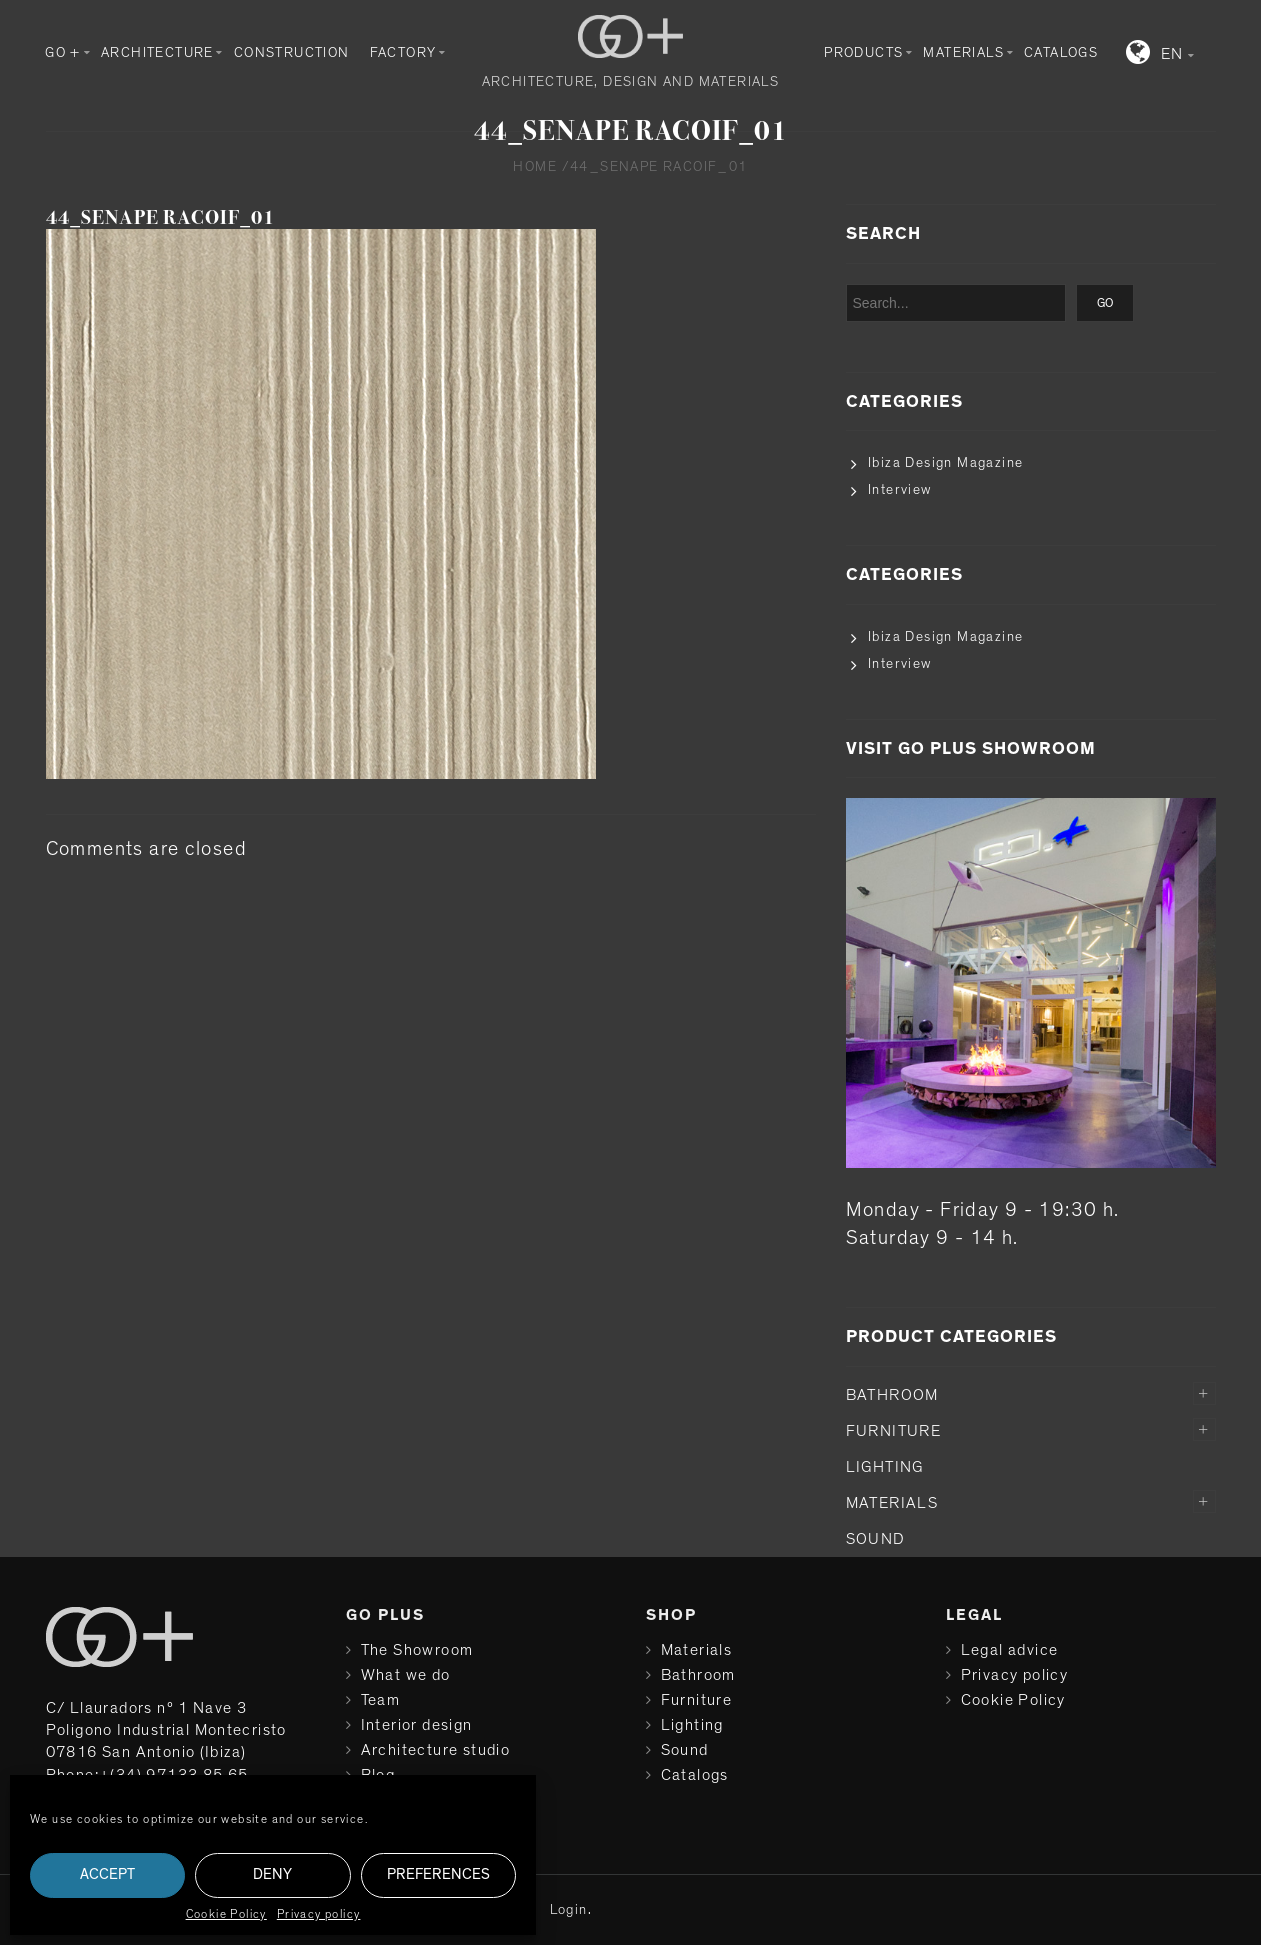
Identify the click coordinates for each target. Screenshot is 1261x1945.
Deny (272, 1874)
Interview (900, 490)
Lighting (885, 1467)
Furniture (894, 1431)
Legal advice (1010, 1650)
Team (381, 1700)
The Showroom (417, 1650)
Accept (107, 1874)
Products (863, 53)
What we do (406, 1675)
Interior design (417, 1725)
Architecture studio (436, 1750)
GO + (63, 53)
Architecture (157, 53)
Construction (292, 53)
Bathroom (892, 1395)
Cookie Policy (226, 1914)
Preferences (438, 1874)
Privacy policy (319, 1914)
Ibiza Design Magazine (945, 463)
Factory (403, 53)
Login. (571, 1910)
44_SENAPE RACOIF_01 (160, 217)
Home (535, 167)
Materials (963, 53)
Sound (876, 1539)
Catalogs (1061, 53)
